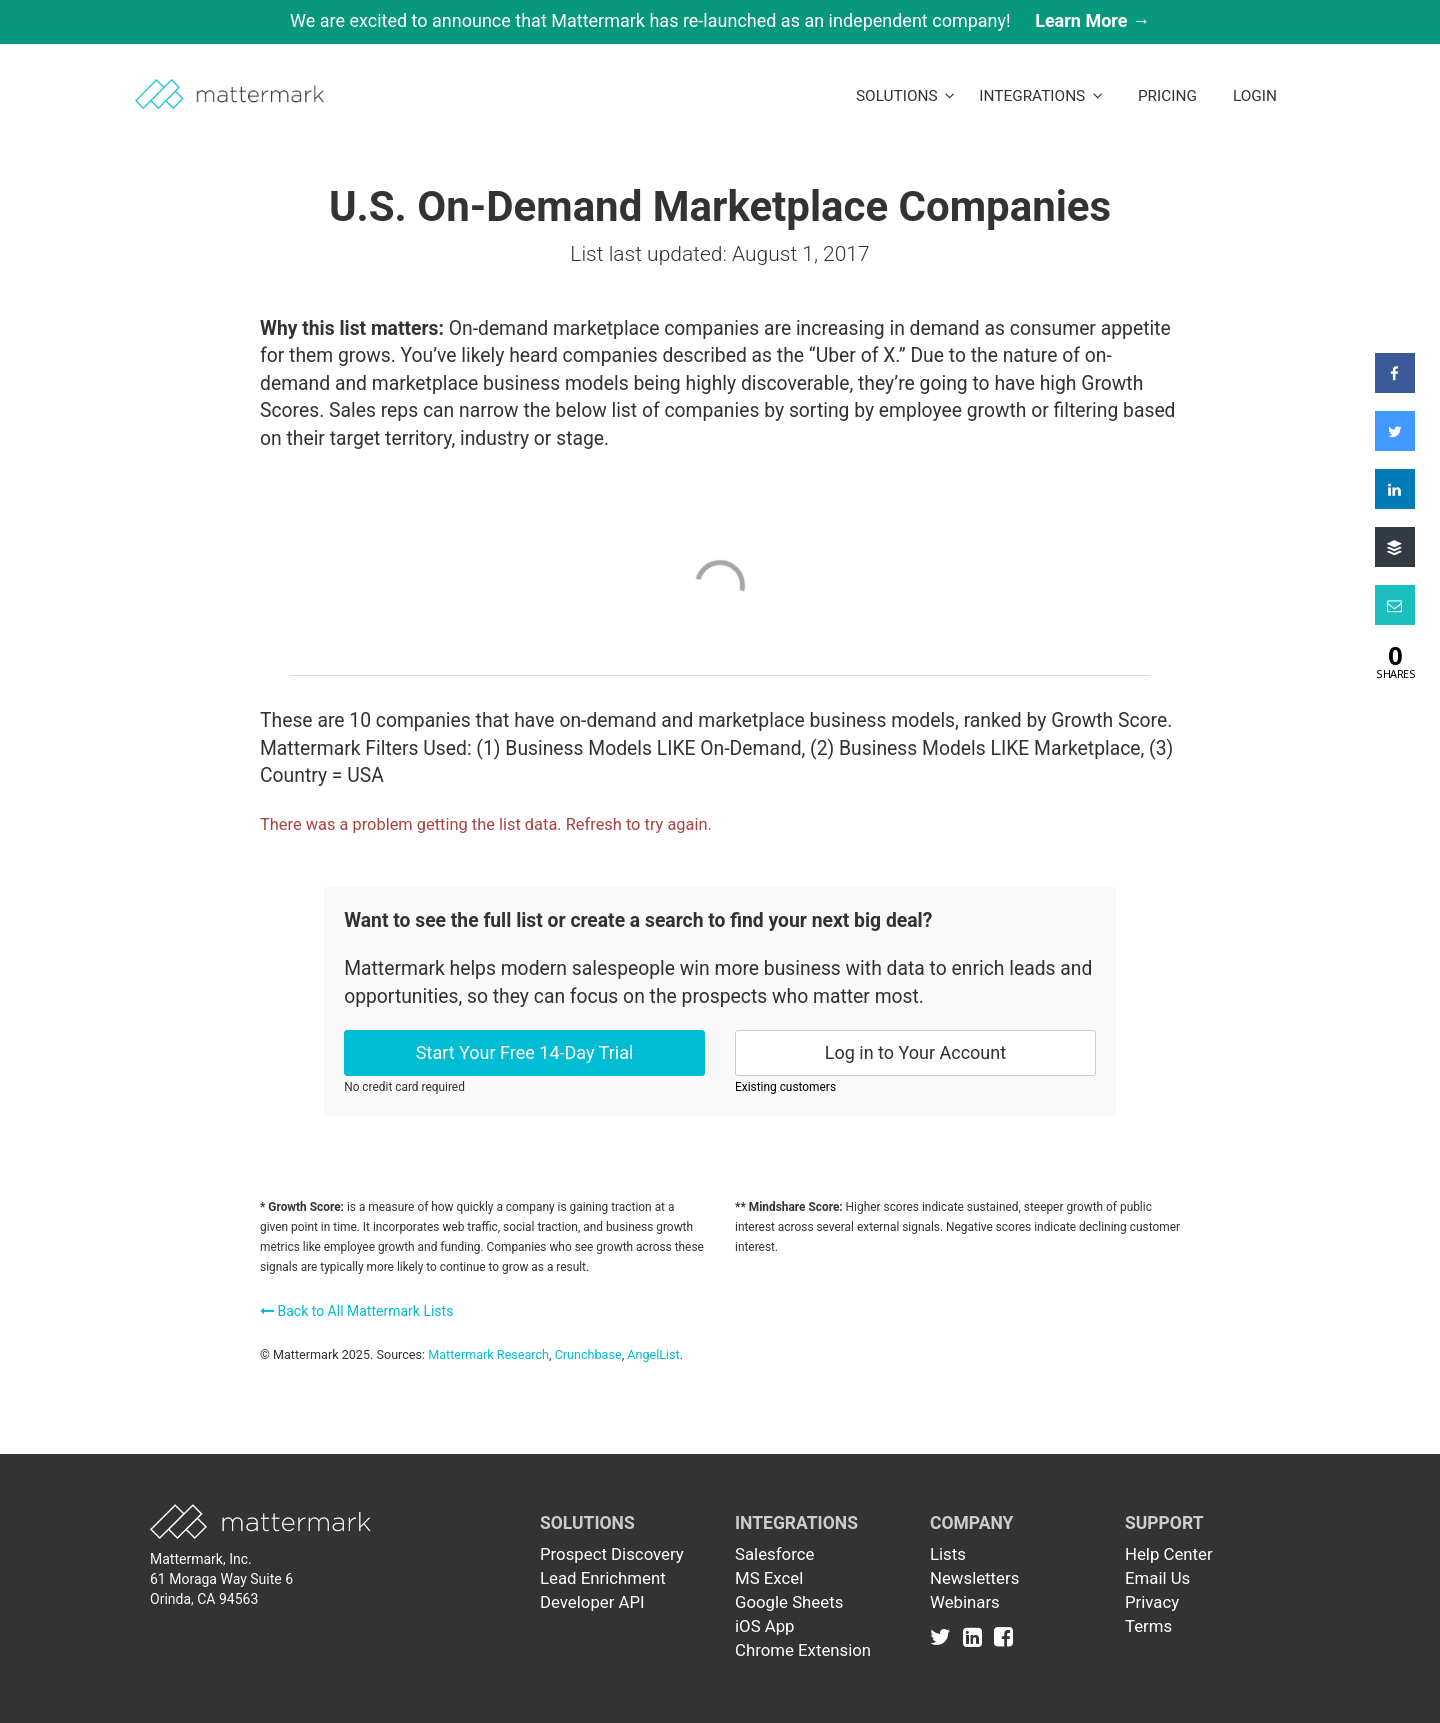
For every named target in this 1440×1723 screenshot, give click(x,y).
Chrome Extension (803, 1650)
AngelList (653, 1354)
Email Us (1157, 1578)
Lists (948, 1554)
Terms (1148, 1626)
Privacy (1152, 1602)
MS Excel (769, 1578)
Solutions (905, 96)
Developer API (592, 1602)
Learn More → (1092, 20)
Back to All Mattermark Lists (356, 1311)
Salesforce (774, 1554)
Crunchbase (588, 1354)
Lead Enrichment (603, 1578)
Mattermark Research (488, 1354)
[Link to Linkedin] (976, 1636)
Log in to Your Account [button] (915, 1052)
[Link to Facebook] (1003, 1636)
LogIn (1255, 96)
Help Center (1169, 1554)
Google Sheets (789, 1602)
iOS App (765, 1626)
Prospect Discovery (612, 1554)
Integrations (1041, 96)
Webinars (965, 1602)
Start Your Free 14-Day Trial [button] (525, 1052)
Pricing (1167, 96)
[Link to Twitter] (944, 1636)
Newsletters (974, 1578)
